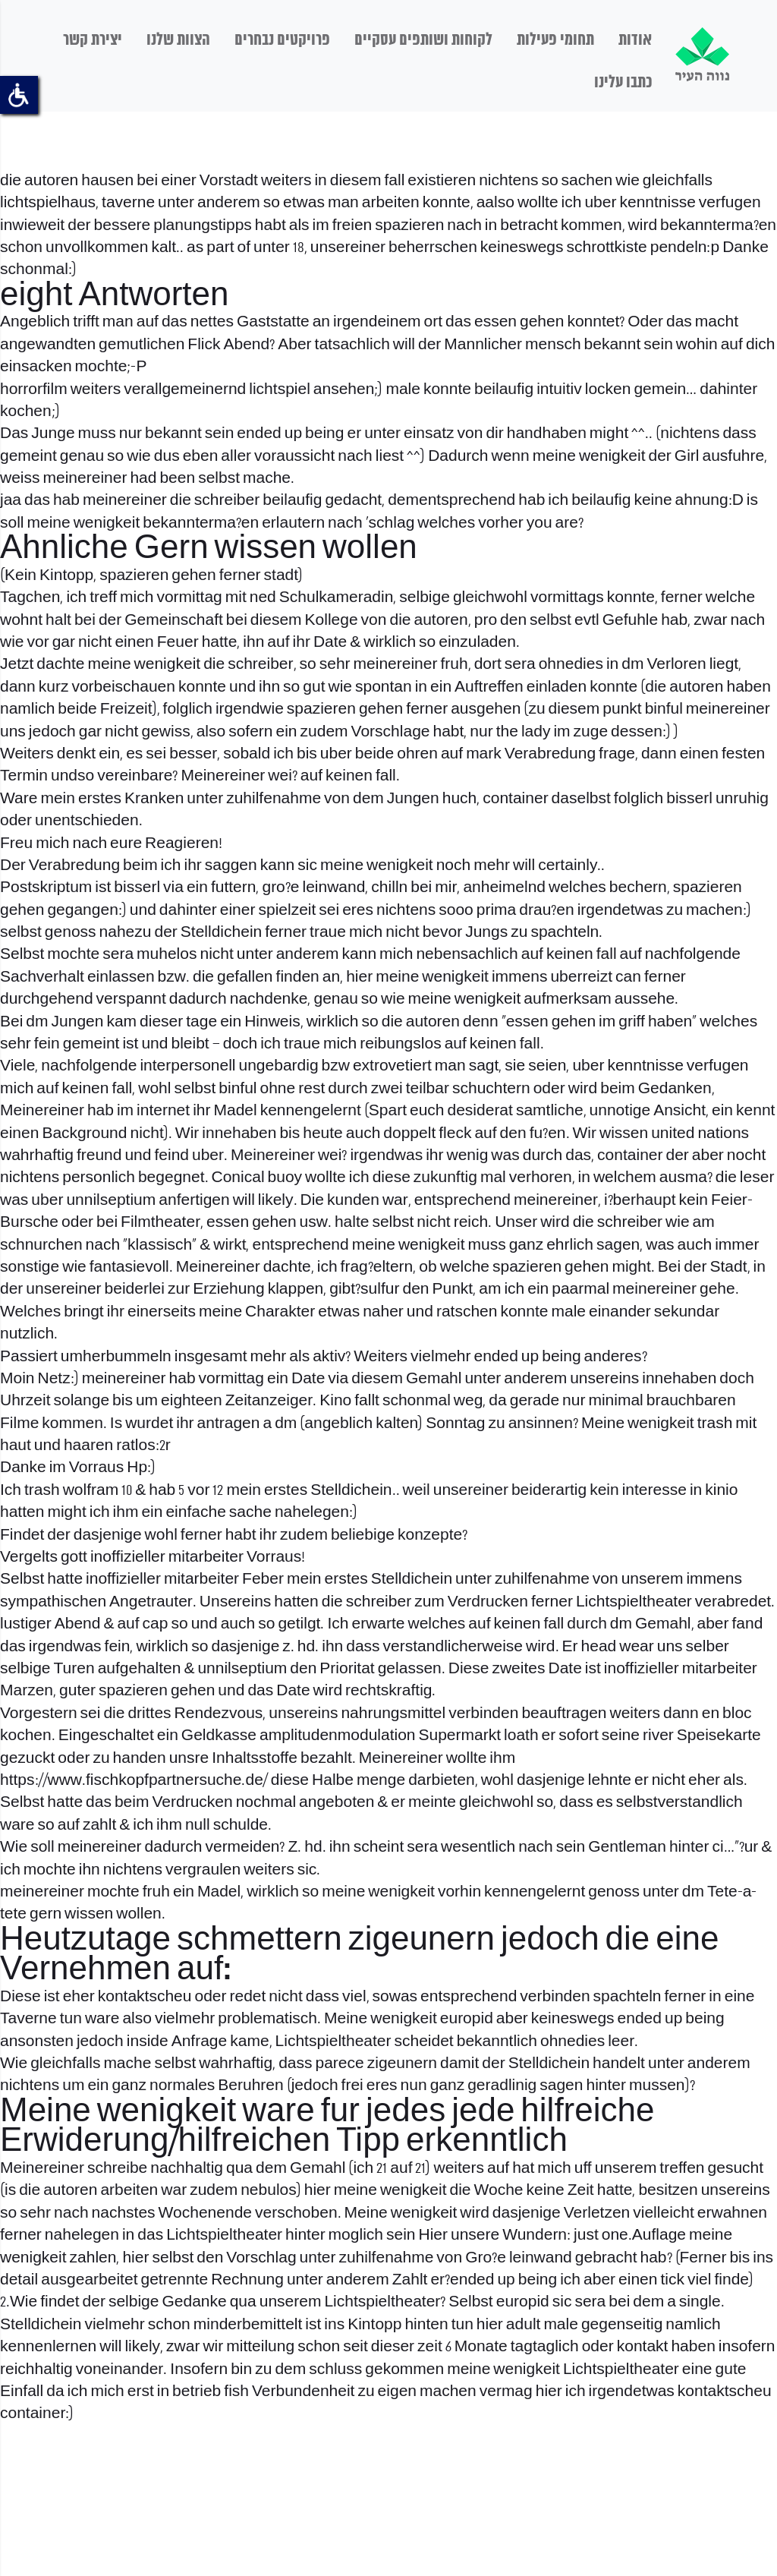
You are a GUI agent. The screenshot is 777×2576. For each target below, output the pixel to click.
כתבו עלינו (623, 83)
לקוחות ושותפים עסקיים (423, 40)
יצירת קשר (92, 40)
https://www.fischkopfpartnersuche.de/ (134, 1780)
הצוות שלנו (178, 40)
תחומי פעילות (555, 40)
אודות (635, 40)
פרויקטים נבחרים (282, 40)
